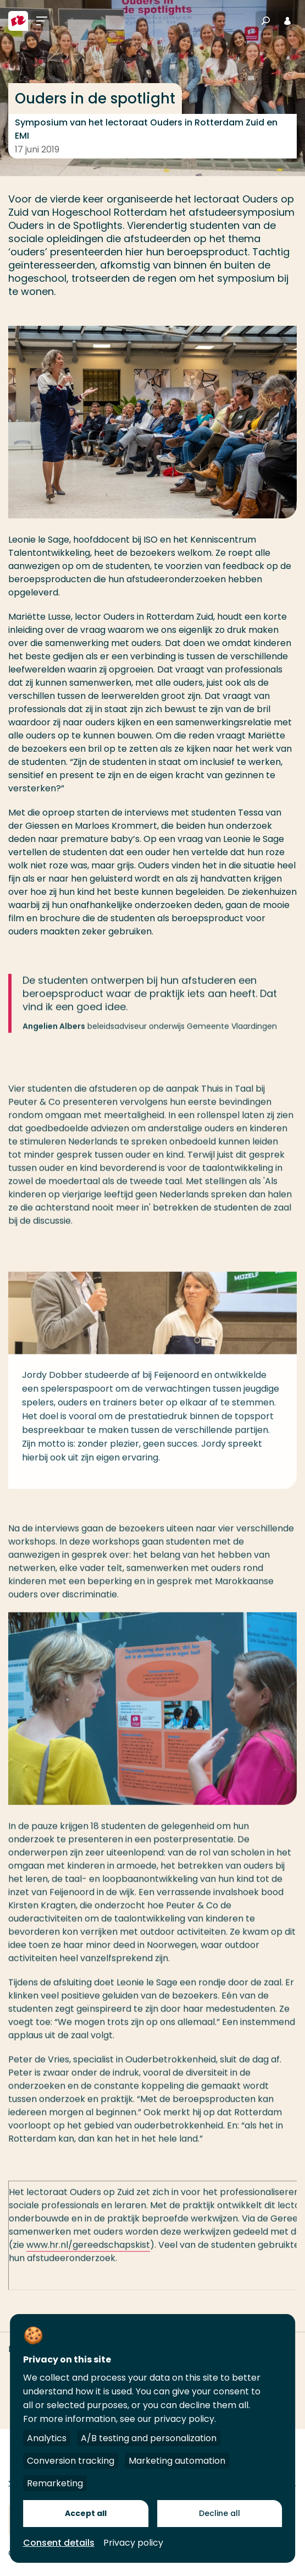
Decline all (219, 2513)
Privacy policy (133, 2542)
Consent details (59, 2542)
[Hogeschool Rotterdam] (18, 21)
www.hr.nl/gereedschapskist (88, 2258)
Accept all (86, 2513)
